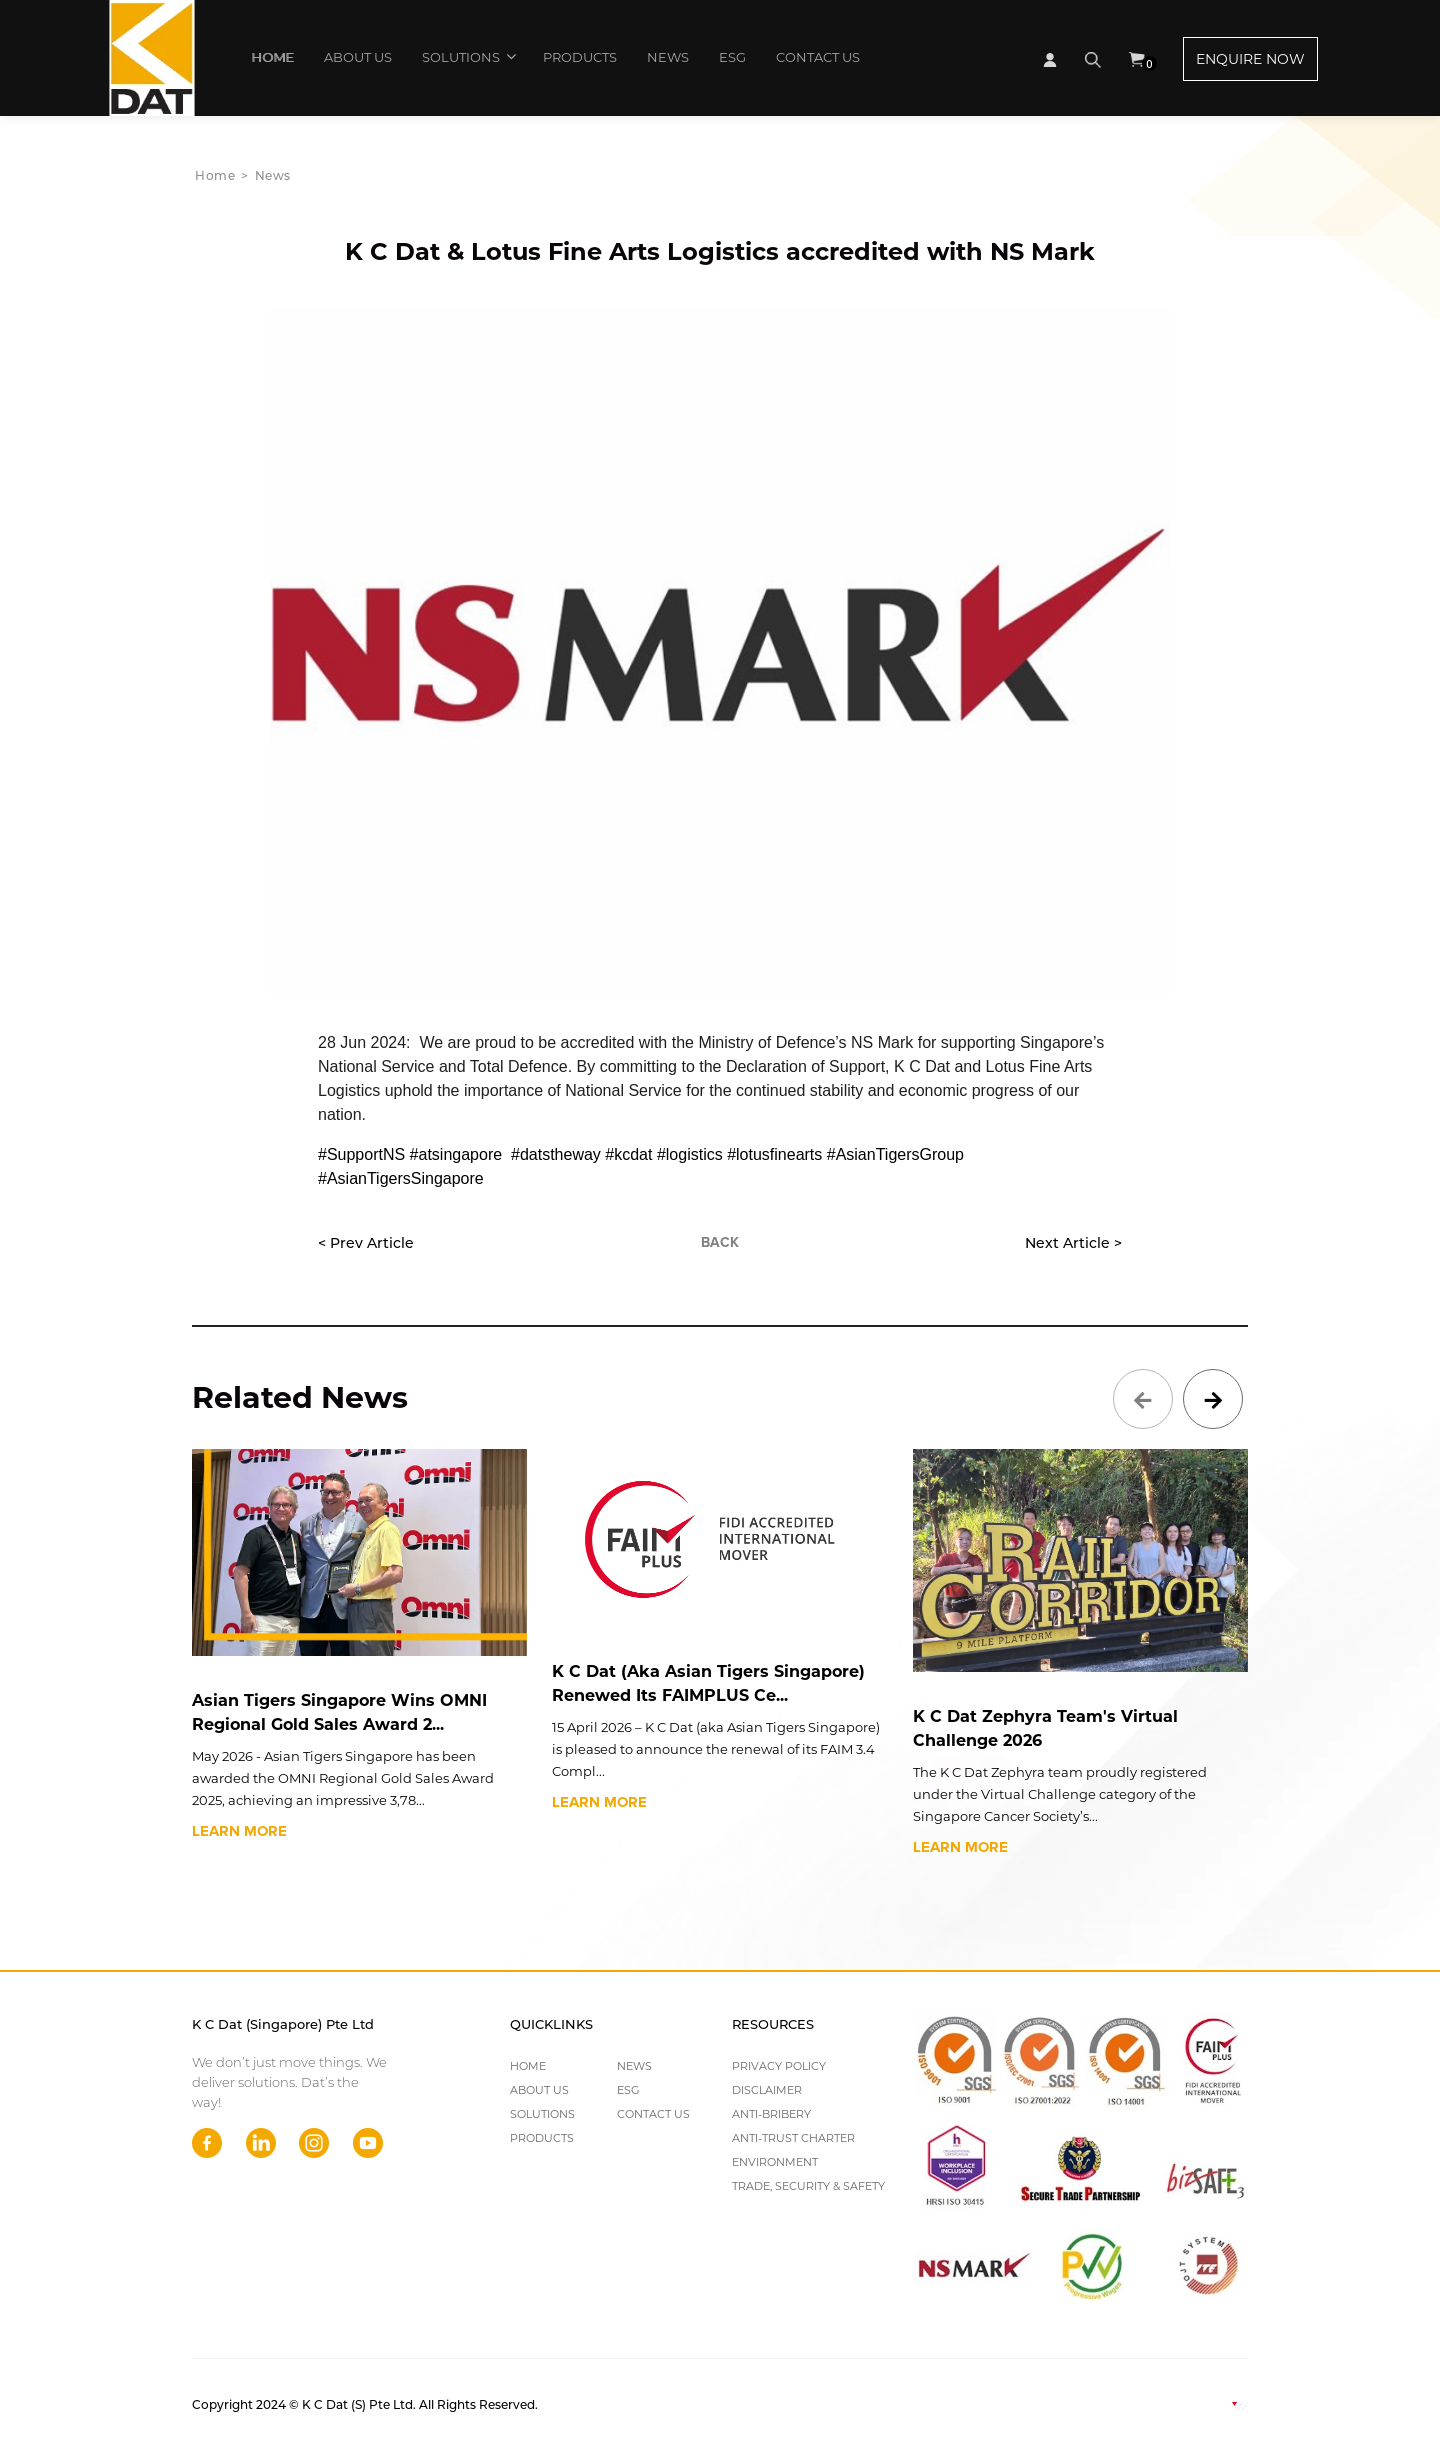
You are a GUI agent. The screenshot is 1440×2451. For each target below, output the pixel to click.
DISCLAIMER (767, 2090)
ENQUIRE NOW (1250, 59)
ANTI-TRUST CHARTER (793, 2138)
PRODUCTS (580, 57)
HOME (272, 57)
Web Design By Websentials (1154, 2404)
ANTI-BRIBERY (771, 2114)
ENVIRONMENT (775, 2162)
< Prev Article (366, 1243)
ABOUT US (358, 57)
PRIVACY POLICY (779, 2066)
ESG (732, 57)
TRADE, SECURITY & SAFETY (808, 2186)
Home (215, 175)
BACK (720, 1242)
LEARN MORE (239, 1831)
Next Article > (1073, 1243)
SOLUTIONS (467, 56)
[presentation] (1143, 1399)
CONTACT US (818, 57)
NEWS (668, 57)
